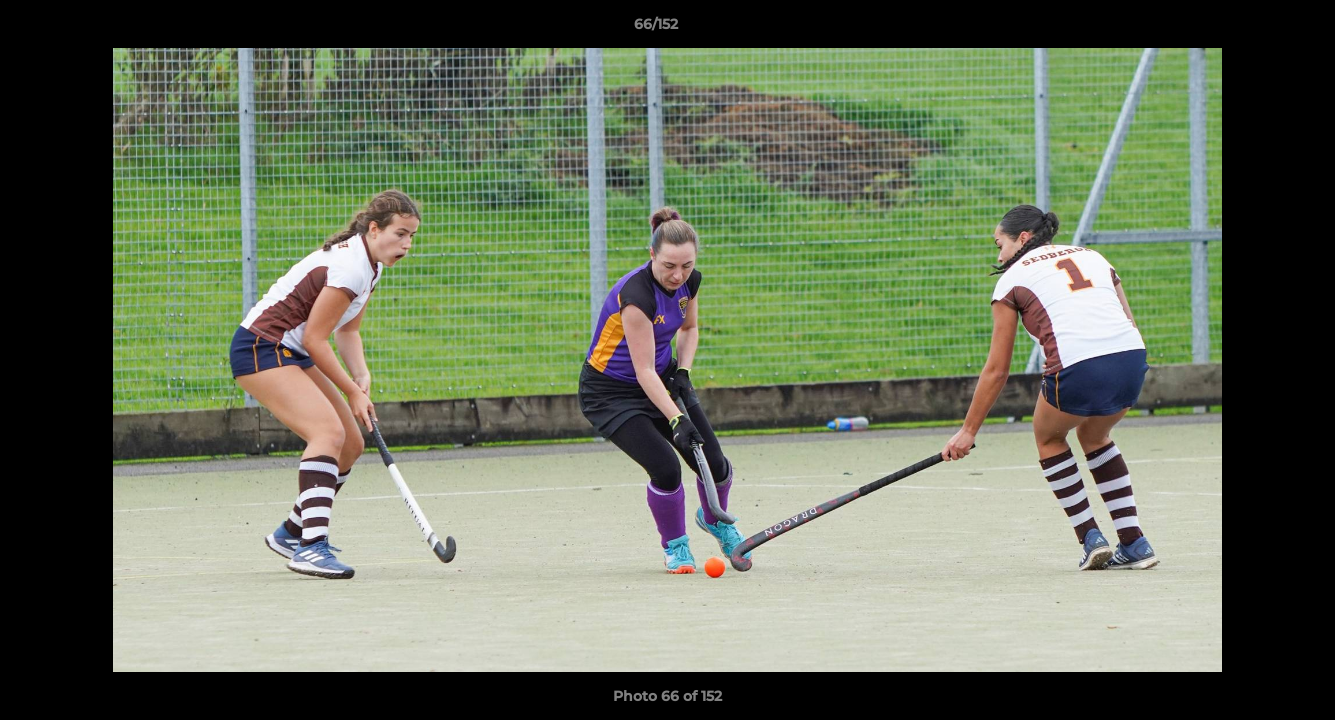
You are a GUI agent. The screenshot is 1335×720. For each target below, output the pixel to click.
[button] (1251, 29)
